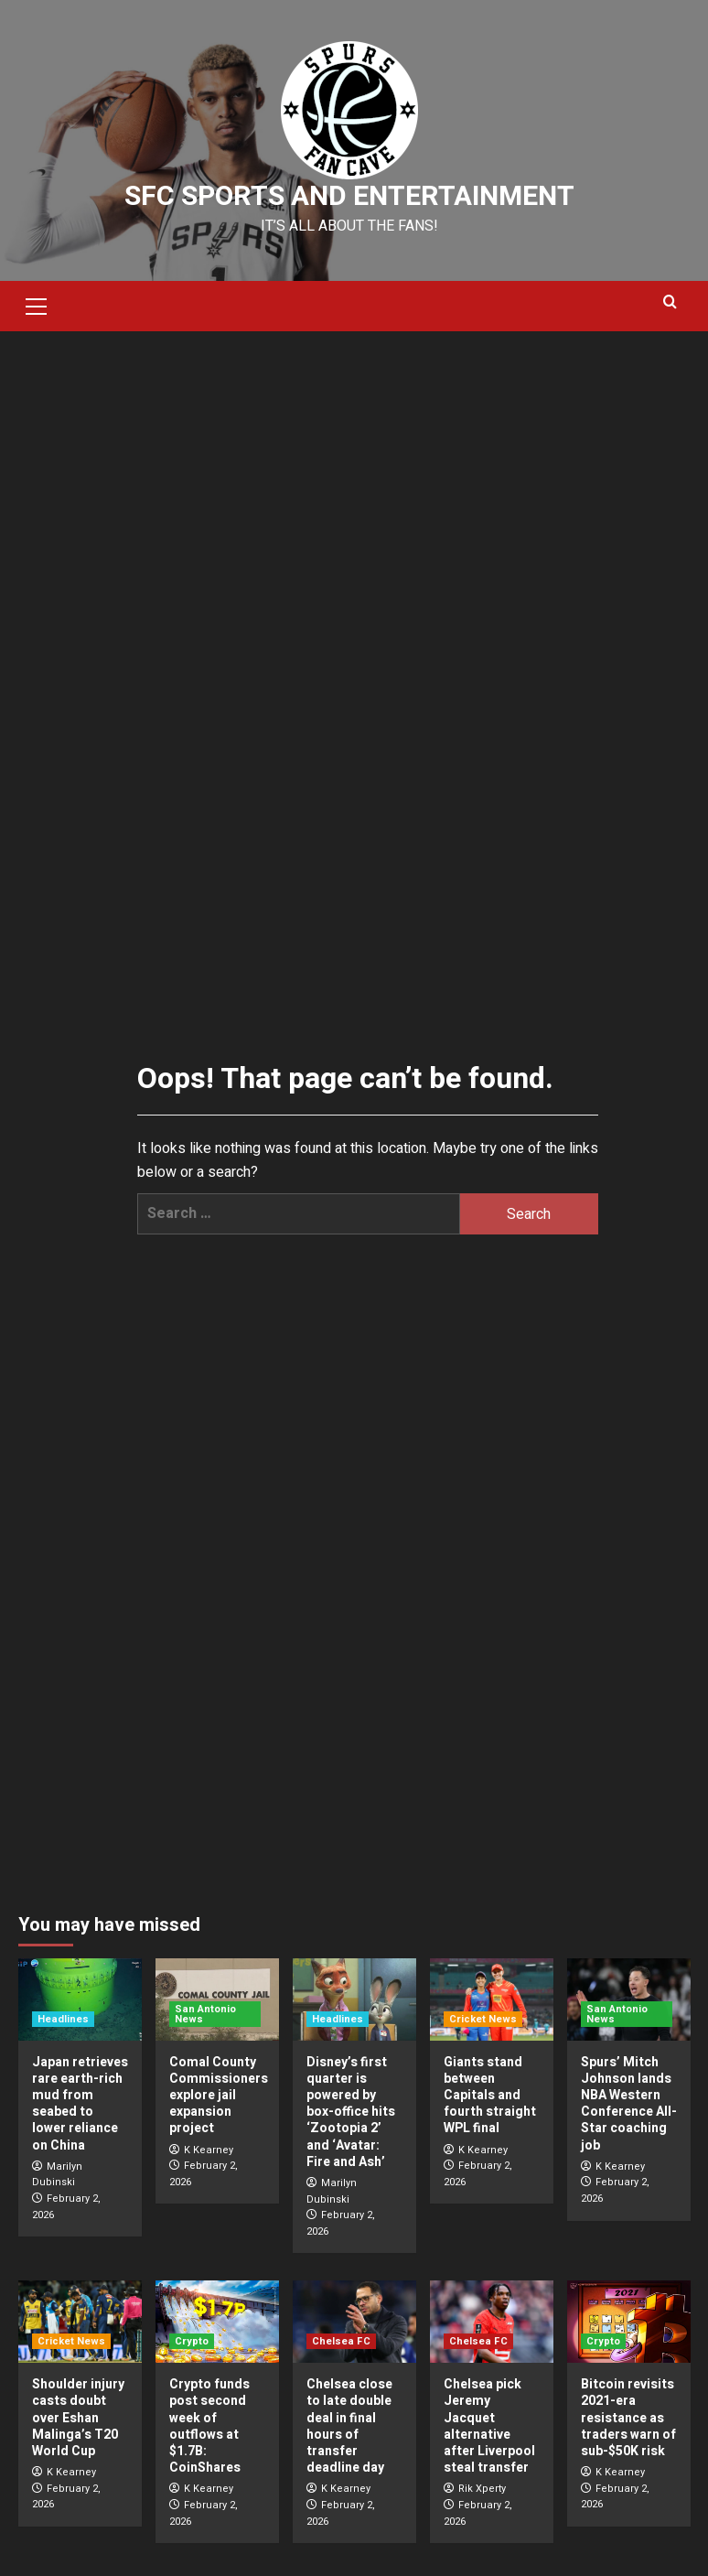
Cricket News (483, 2019)
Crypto (192, 2341)
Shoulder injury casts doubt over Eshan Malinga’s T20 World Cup (78, 2418)
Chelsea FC (341, 2341)
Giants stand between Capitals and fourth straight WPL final (490, 2096)
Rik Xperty (482, 2488)
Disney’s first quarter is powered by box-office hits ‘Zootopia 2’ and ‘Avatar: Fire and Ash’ (350, 2112)
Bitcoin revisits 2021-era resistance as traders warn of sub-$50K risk (628, 2418)
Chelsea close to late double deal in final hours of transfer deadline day (349, 2426)
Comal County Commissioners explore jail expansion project (218, 2096)
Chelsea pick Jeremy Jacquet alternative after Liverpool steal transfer (489, 2426)
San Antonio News (205, 2014)
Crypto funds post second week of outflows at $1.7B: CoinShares (209, 2426)
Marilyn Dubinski (57, 2175)
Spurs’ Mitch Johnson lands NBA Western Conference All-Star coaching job (629, 2104)
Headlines (63, 2019)
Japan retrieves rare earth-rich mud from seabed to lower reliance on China (80, 2104)
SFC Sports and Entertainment (349, 197)
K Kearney (208, 2150)
